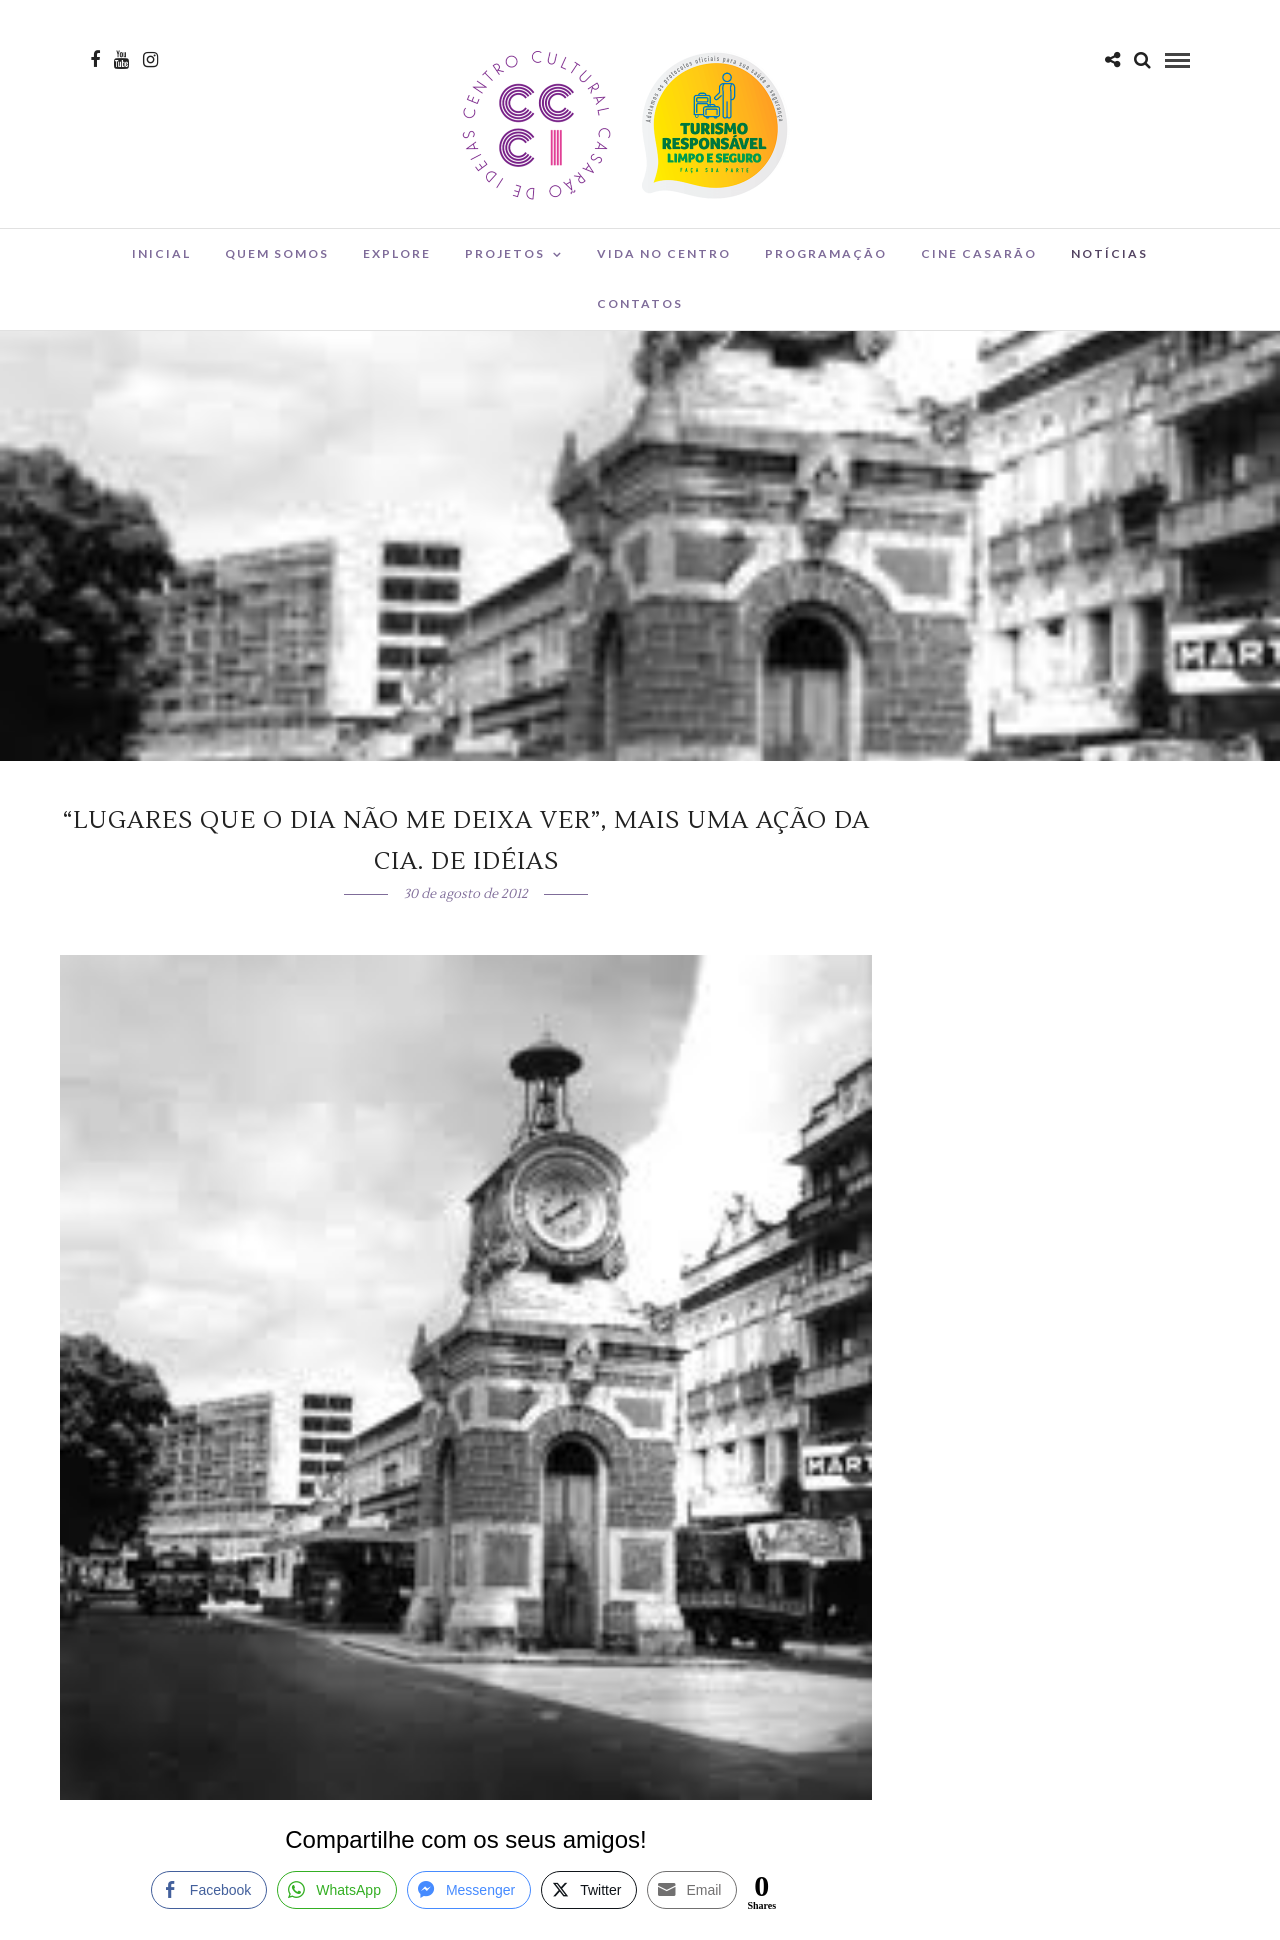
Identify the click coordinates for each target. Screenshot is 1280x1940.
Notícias (1109, 253)
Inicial (161, 253)
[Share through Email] (692, 1890)
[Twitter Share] (589, 1890)
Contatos (640, 303)
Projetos (505, 253)
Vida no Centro (664, 253)
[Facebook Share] (209, 1890)
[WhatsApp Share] (337, 1890)
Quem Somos (277, 253)
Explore (397, 253)
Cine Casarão (979, 253)
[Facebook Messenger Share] (469, 1890)
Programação (826, 253)
